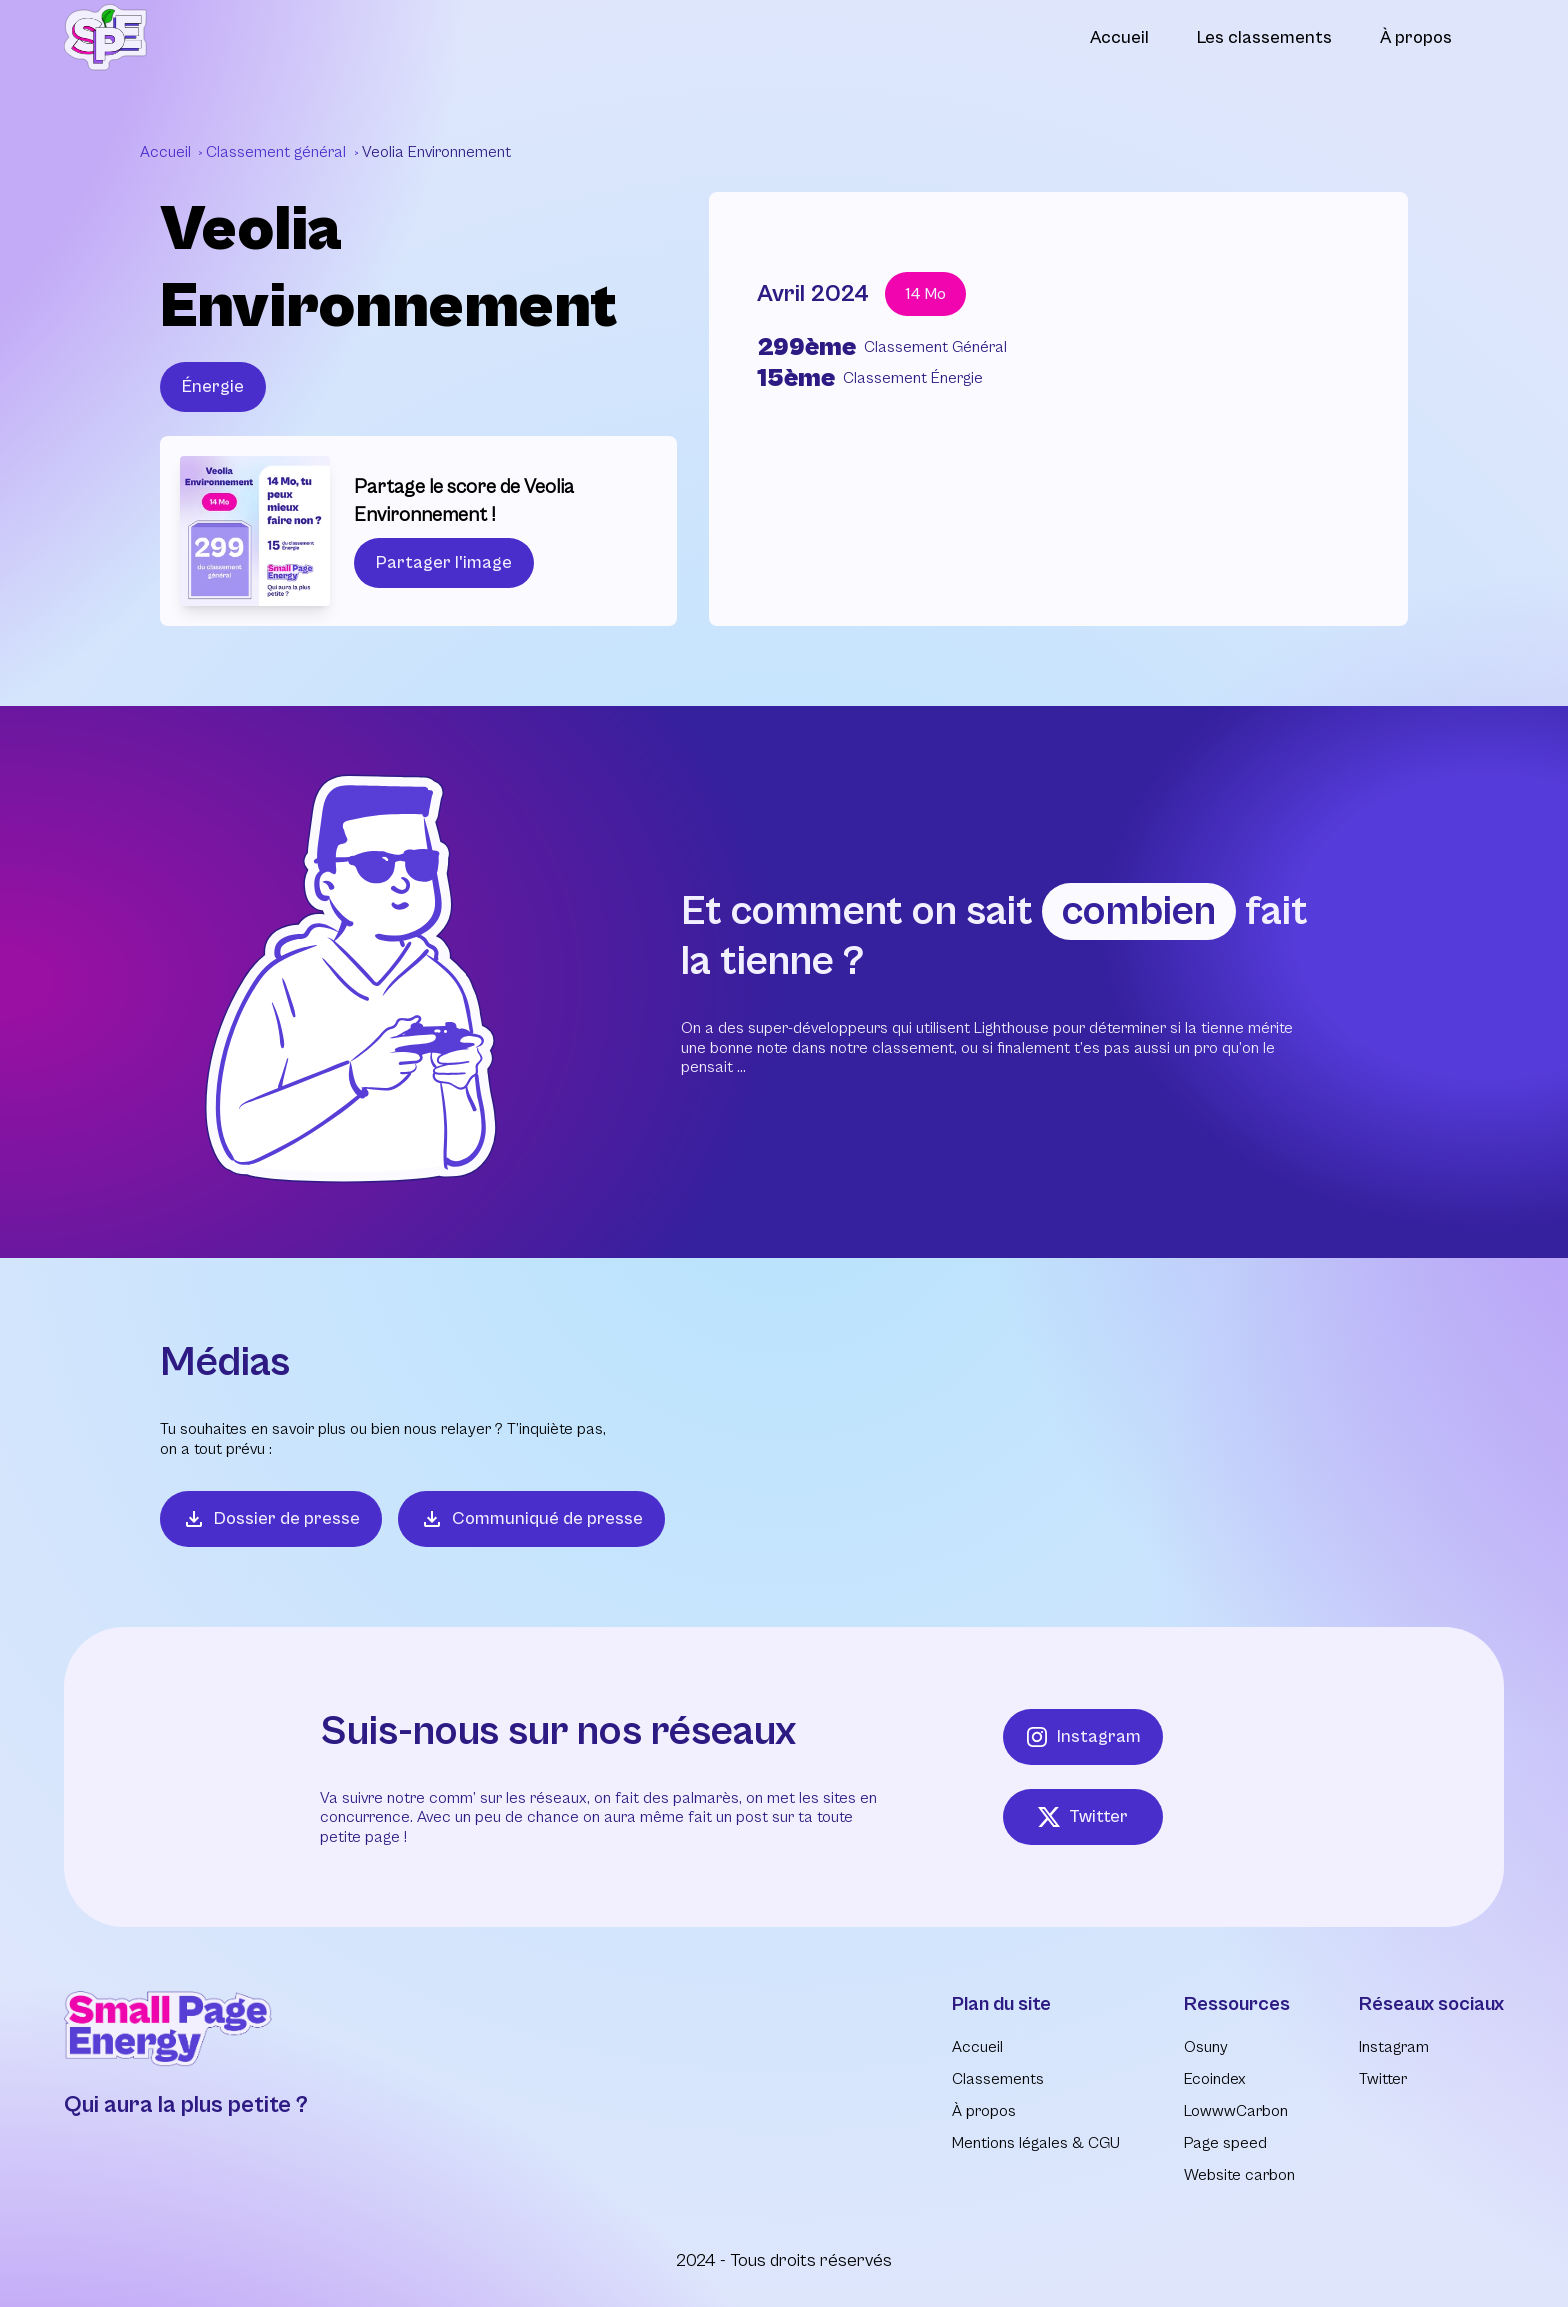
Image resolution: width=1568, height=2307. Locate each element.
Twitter (1082, 1817)
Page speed (1225, 2143)
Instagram (1083, 1737)
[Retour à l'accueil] (105, 37)
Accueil (1119, 37)
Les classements (1264, 37)
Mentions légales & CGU (1036, 2143)
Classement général (278, 152)
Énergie (213, 386)
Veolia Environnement (436, 152)
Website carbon (1239, 2175)
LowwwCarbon (1236, 2111)
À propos (1416, 37)
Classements (998, 2079)
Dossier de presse (271, 1519)
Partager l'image (444, 562)
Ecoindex (1215, 2079)
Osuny (1206, 2047)
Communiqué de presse (531, 1519)
